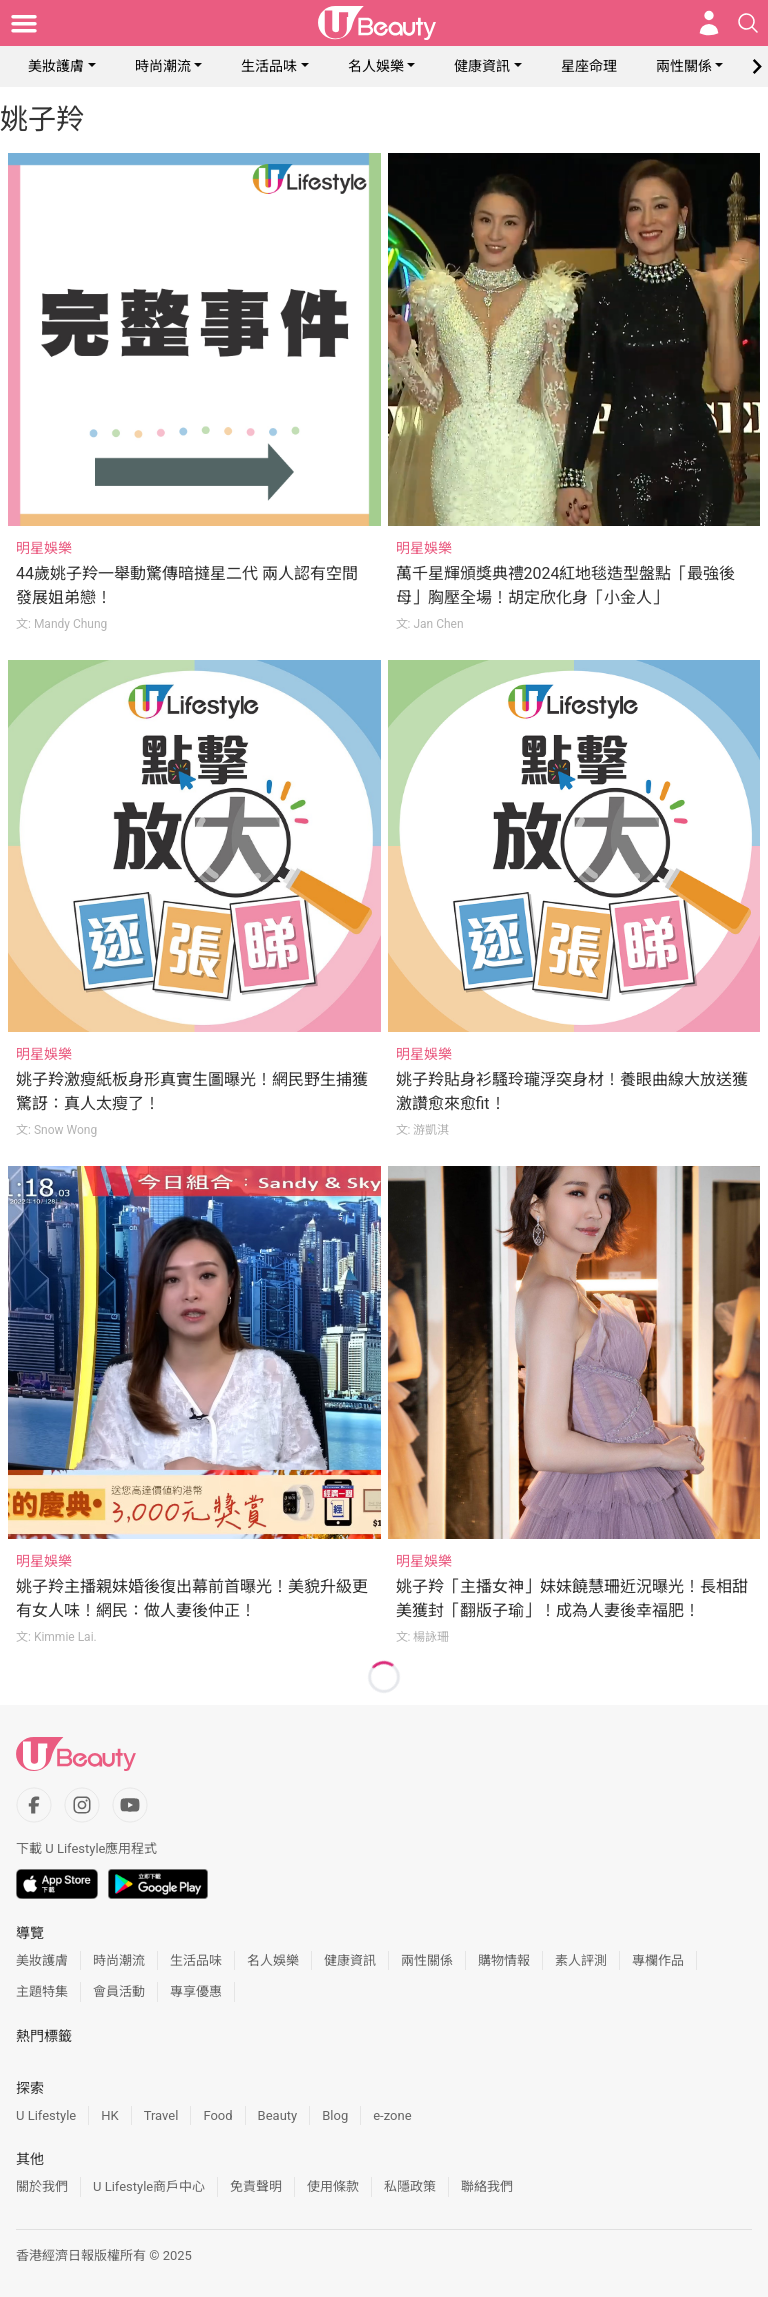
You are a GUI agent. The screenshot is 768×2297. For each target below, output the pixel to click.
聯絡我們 (487, 2186)
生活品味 (269, 66)
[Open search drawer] (748, 23)
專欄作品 (658, 1960)
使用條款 (333, 2186)
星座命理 (589, 66)
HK (109, 2115)
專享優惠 (196, 1991)
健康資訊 (482, 66)
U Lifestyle (46, 2115)
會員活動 (119, 1991)
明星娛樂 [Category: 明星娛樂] (44, 548)
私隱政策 (410, 2186)
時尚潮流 (163, 66)
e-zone (392, 2115)
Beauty (278, 2115)
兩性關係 (684, 66)
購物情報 (504, 1960)
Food (217, 2115)
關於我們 (42, 2186)
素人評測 (581, 1960)
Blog (335, 2115)
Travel (161, 2115)
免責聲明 (256, 2186)
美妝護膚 (56, 66)
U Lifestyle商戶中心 (149, 2186)
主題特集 (42, 1991)
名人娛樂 (376, 66)
